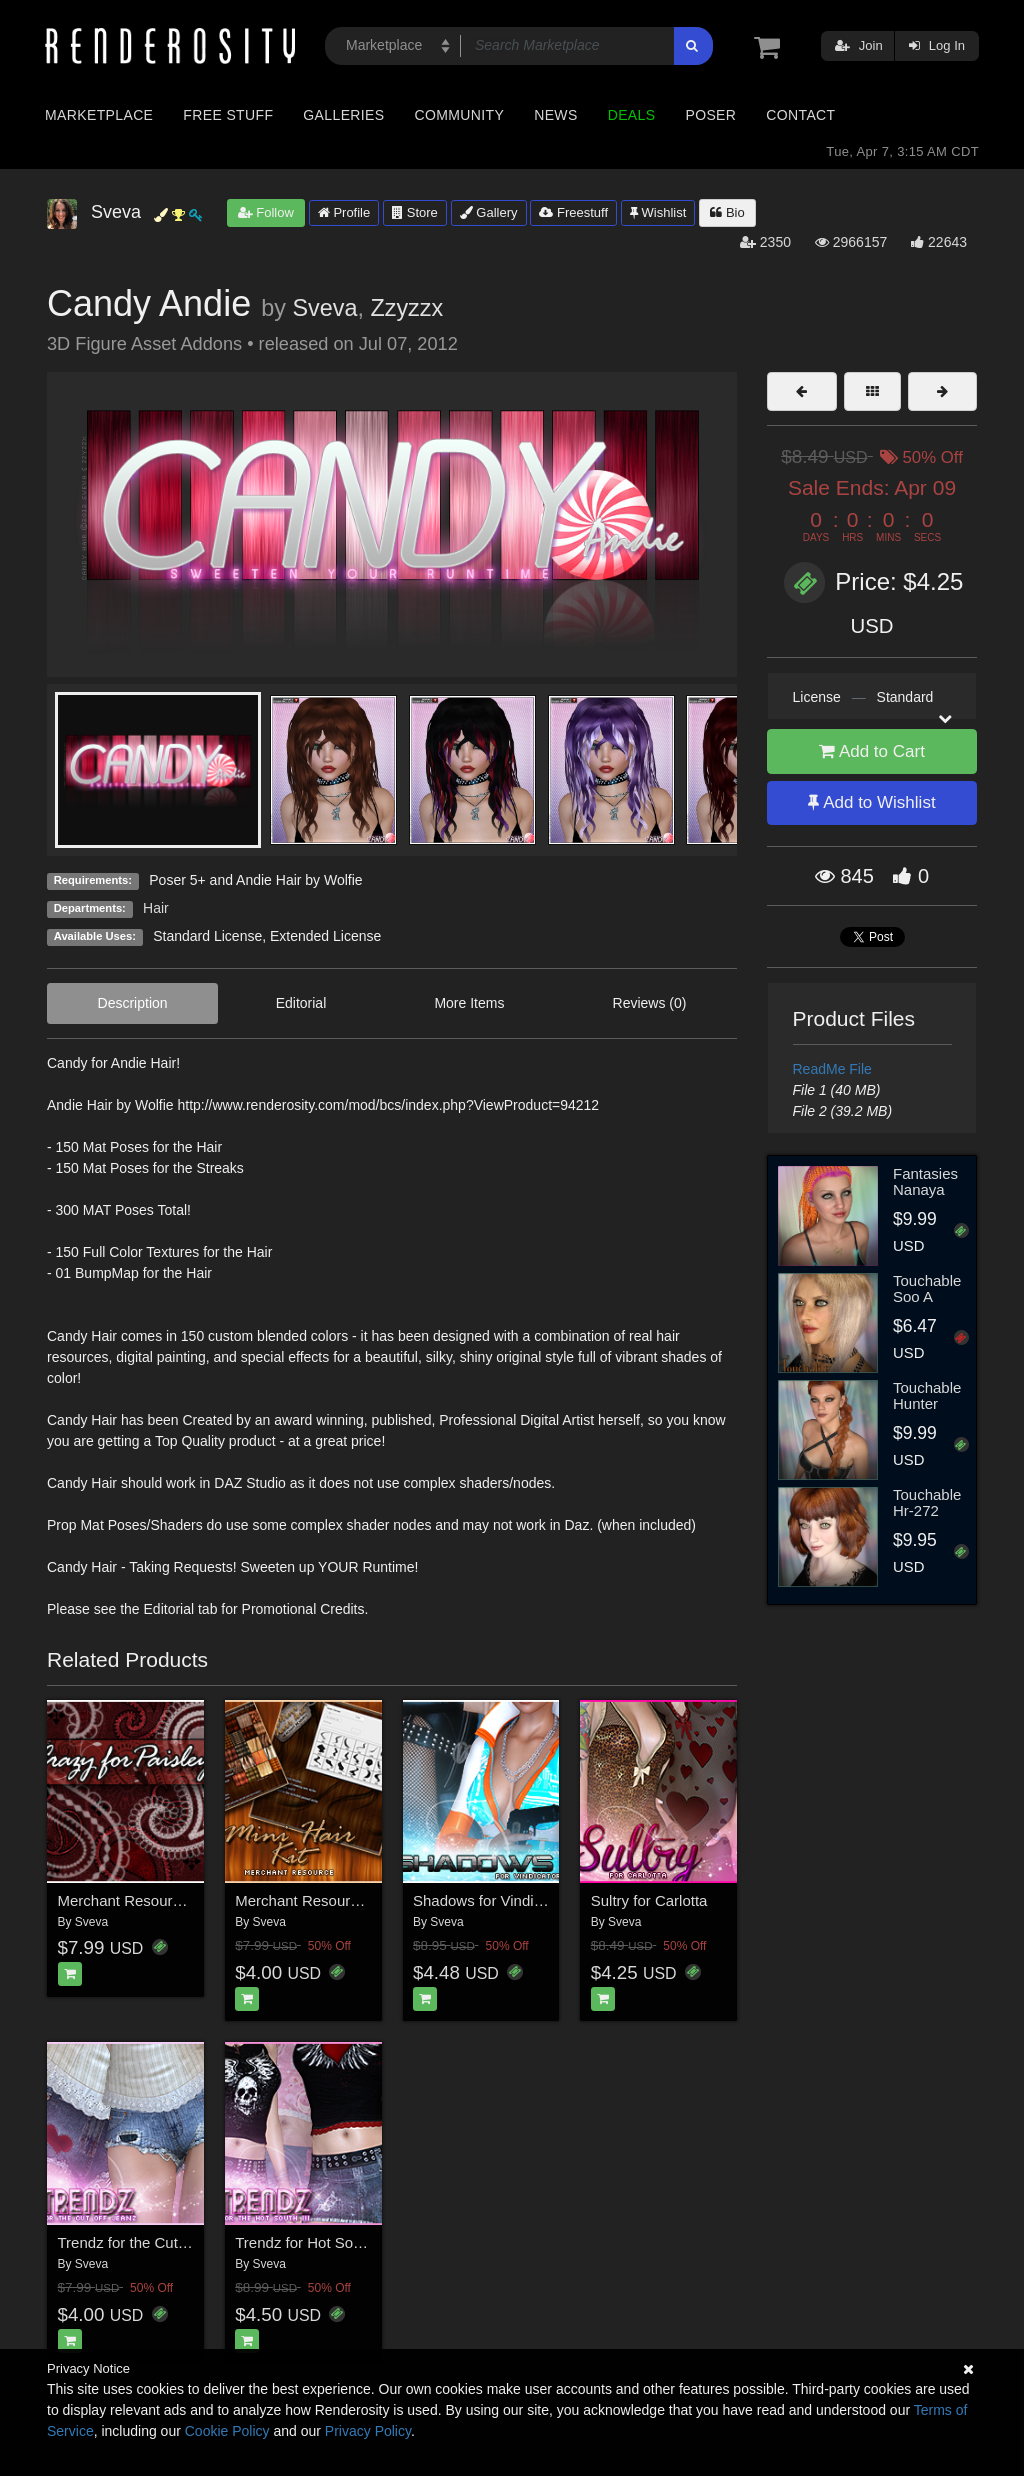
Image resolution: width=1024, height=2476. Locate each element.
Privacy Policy (368, 2431)
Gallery (489, 212)
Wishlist (658, 212)
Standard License (207, 936)
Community (460, 115)
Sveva (324, 308)
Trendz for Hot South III (312, 2242)
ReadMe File (832, 1069)
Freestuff (573, 212)
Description (133, 1003)
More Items (469, 1003)
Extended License (325, 936)
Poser (710, 115)
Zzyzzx (406, 308)
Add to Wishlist (871, 802)
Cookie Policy (227, 2431)
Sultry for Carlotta (649, 1900)
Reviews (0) (650, 1003)
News (555, 115)
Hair (156, 908)
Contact (800, 115)
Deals (632, 115)
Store (415, 212)
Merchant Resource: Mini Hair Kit (345, 1900)
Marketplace (99, 115)
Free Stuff (228, 115)
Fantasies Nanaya (925, 1182)
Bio (727, 212)
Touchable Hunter (927, 1396)
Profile (344, 212)
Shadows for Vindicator (490, 1900)
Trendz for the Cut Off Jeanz (152, 2242)
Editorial (301, 1003)
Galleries (343, 115)
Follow (266, 212)
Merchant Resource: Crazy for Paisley (184, 1900)
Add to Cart (872, 751)
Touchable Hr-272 (927, 1503)
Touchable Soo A (927, 1289)
